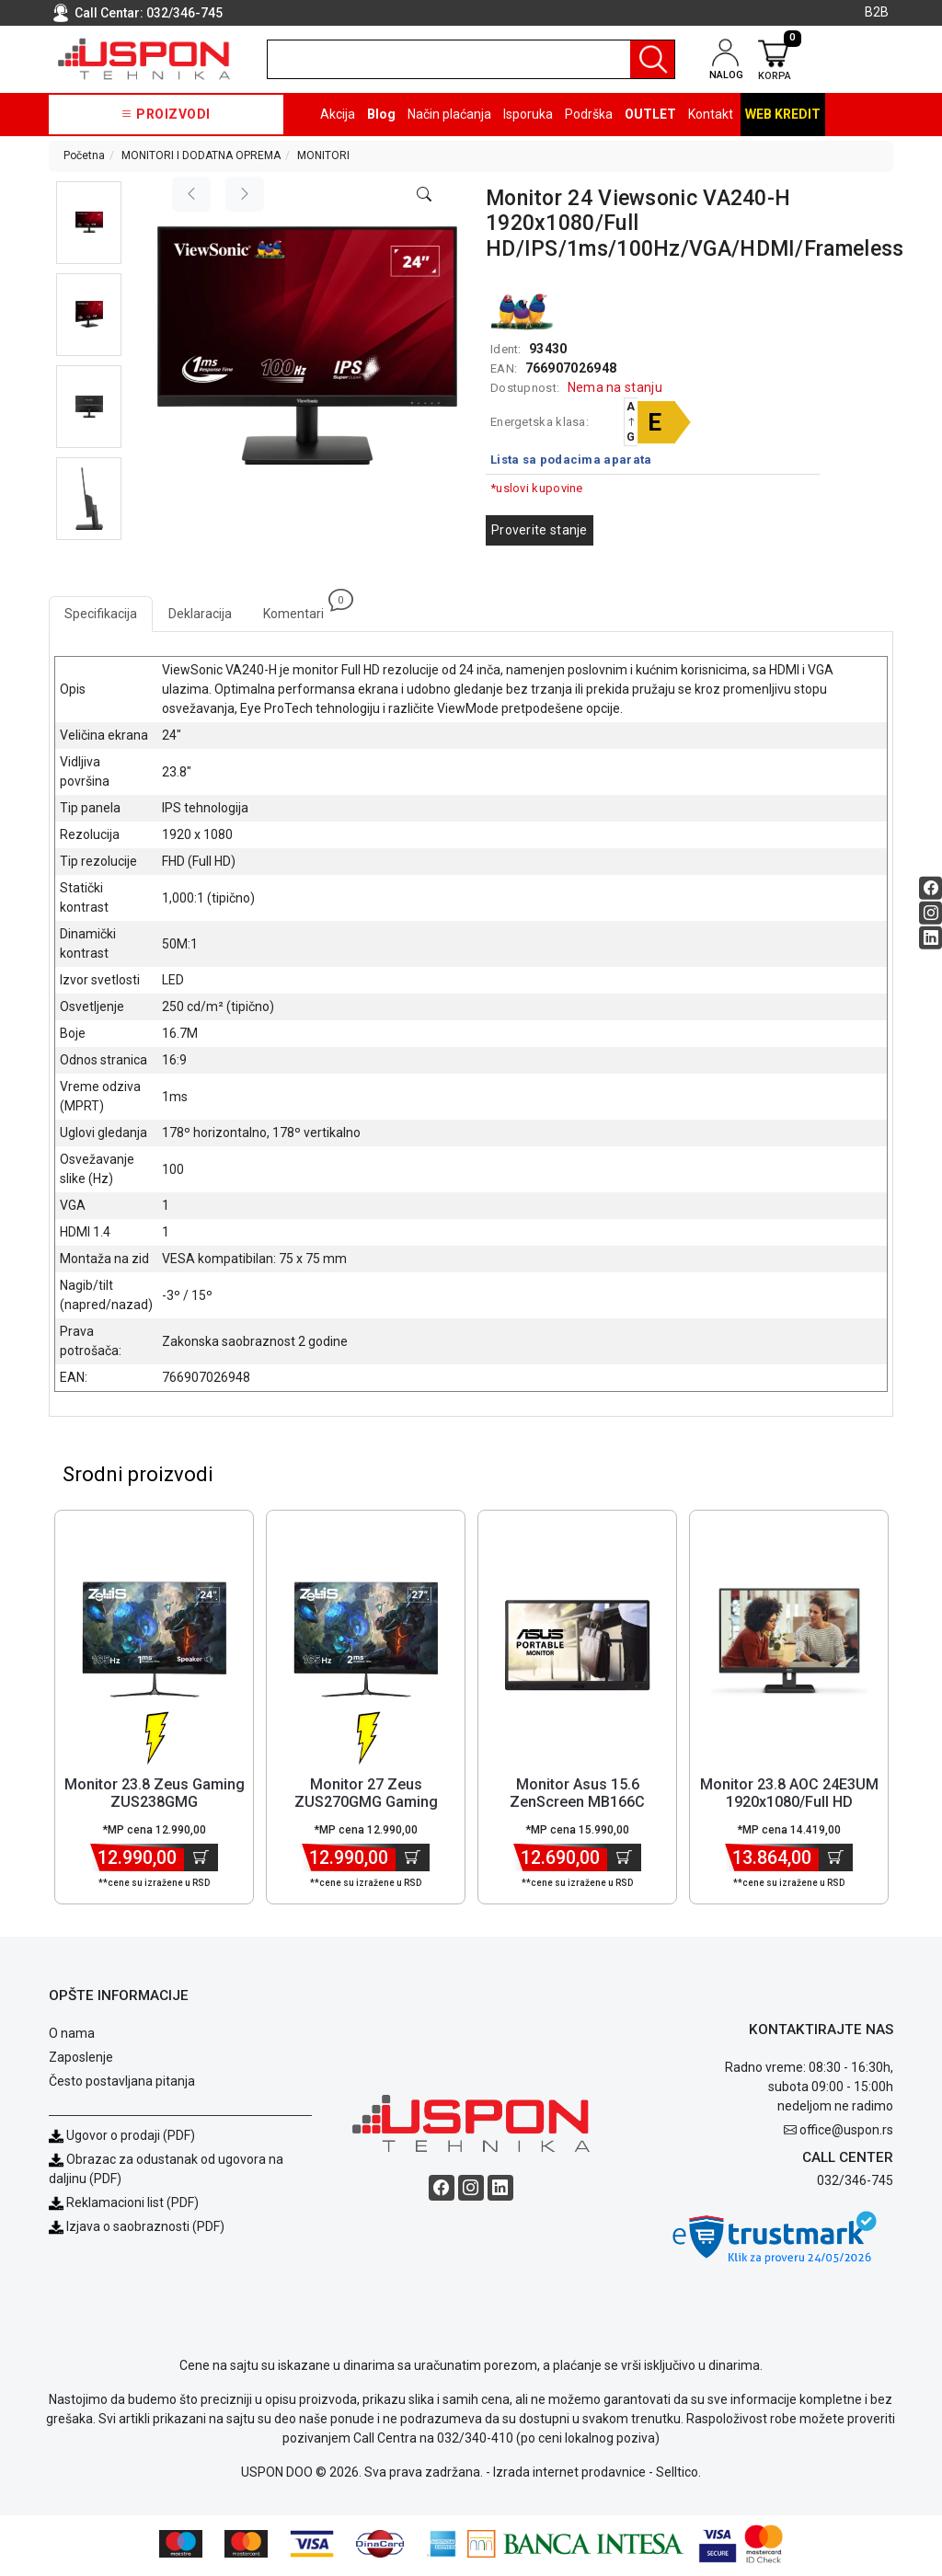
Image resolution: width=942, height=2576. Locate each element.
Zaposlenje (81, 2060)
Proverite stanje (539, 530)
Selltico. (678, 2475)
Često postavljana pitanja (122, 2084)
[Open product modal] (424, 195)
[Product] (154, 1643)
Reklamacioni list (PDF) (124, 2206)
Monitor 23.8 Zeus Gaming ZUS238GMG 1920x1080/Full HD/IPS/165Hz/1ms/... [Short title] (154, 1814)
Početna (84, 155)
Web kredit (783, 114)
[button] (88, 222)
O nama (72, 2037)
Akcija (337, 114)
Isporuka (528, 114)
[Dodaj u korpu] (201, 1861)
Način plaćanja (449, 114)
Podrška (589, 114)
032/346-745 (184, 13)
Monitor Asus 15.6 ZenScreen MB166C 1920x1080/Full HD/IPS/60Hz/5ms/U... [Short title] (577, 1814)
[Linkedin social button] (930, 937)
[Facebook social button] (930, 888)
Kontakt (710, 114)
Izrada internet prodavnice (569, 2475)
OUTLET (650, 114)
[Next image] (244, 194)
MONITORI (323, 155)
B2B (877, 12)
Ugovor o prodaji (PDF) (122, 2139)
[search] (471, 59)
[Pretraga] (652, 59)
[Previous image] (191, 194)
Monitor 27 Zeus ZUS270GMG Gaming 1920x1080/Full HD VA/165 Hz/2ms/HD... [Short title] (366, 1814)
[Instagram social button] (930, 913)
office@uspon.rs (846, 2133)
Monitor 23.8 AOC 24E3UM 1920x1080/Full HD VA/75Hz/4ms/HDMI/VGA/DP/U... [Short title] (805, 1805)
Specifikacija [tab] (100, 613)
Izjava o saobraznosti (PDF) (145, 2230)
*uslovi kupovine (536, 488)
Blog (381, 114)
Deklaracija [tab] (200, 613)
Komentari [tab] (301, 608)
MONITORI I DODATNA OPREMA (201, 155)
